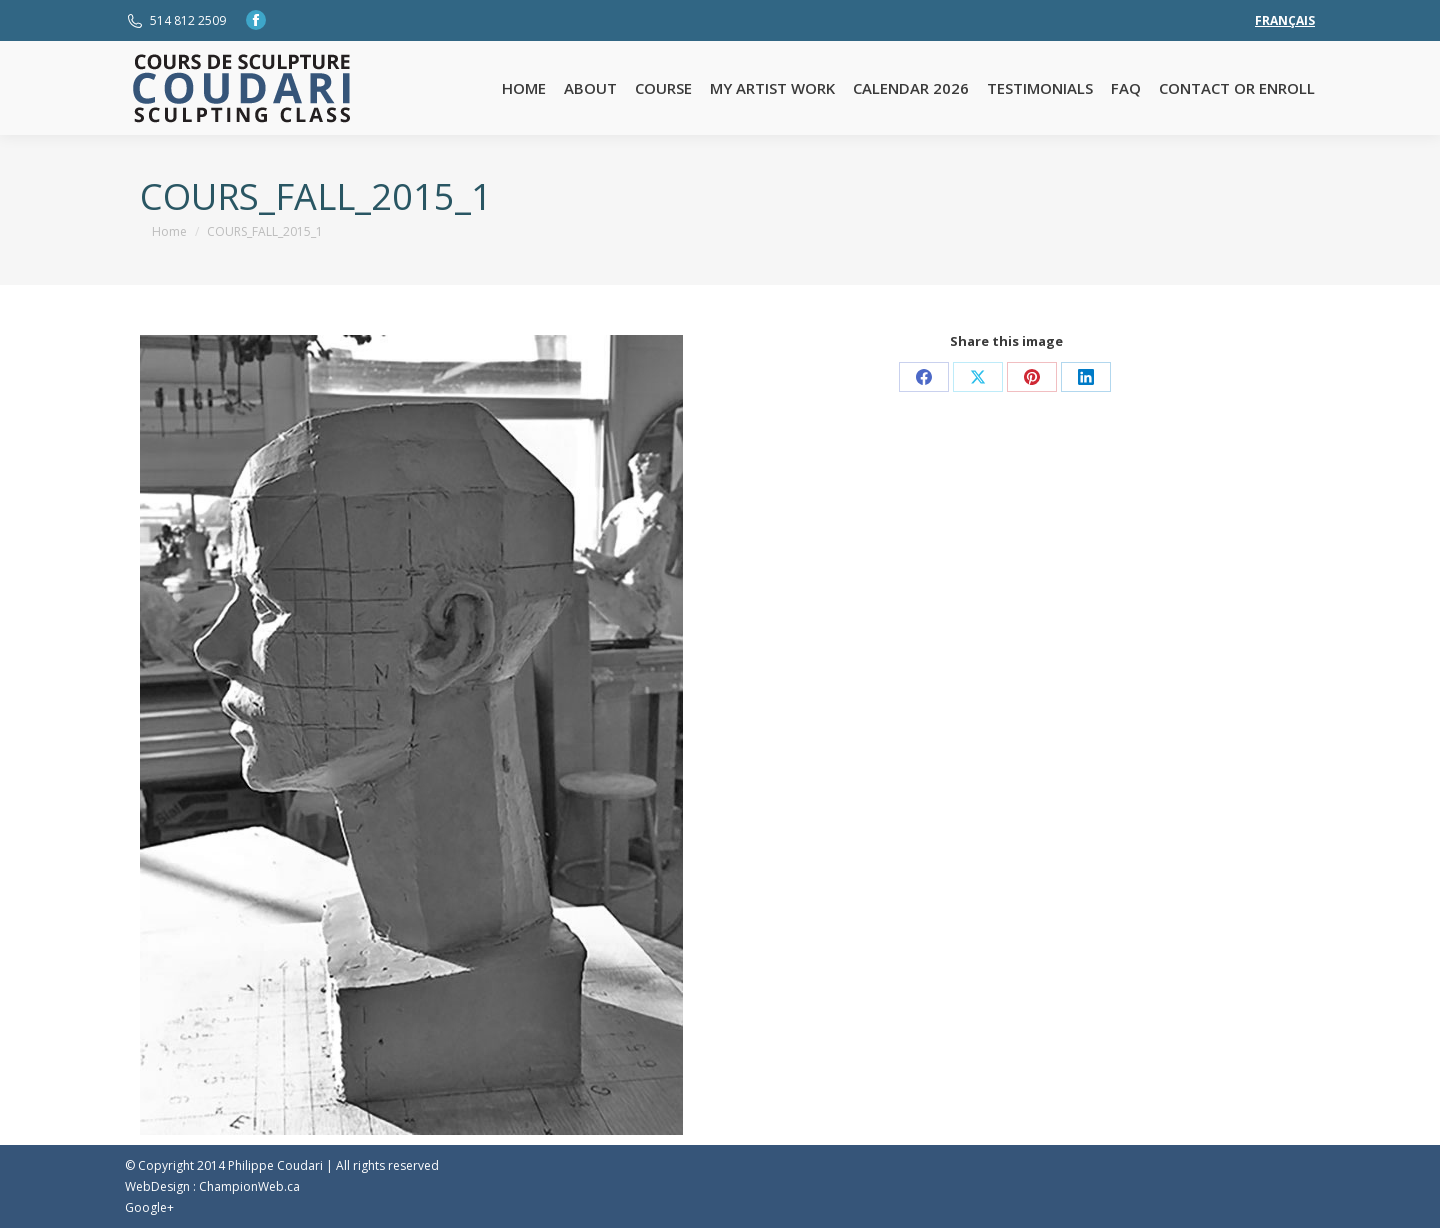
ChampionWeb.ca (249, 1186)
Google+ (149, 1207)
